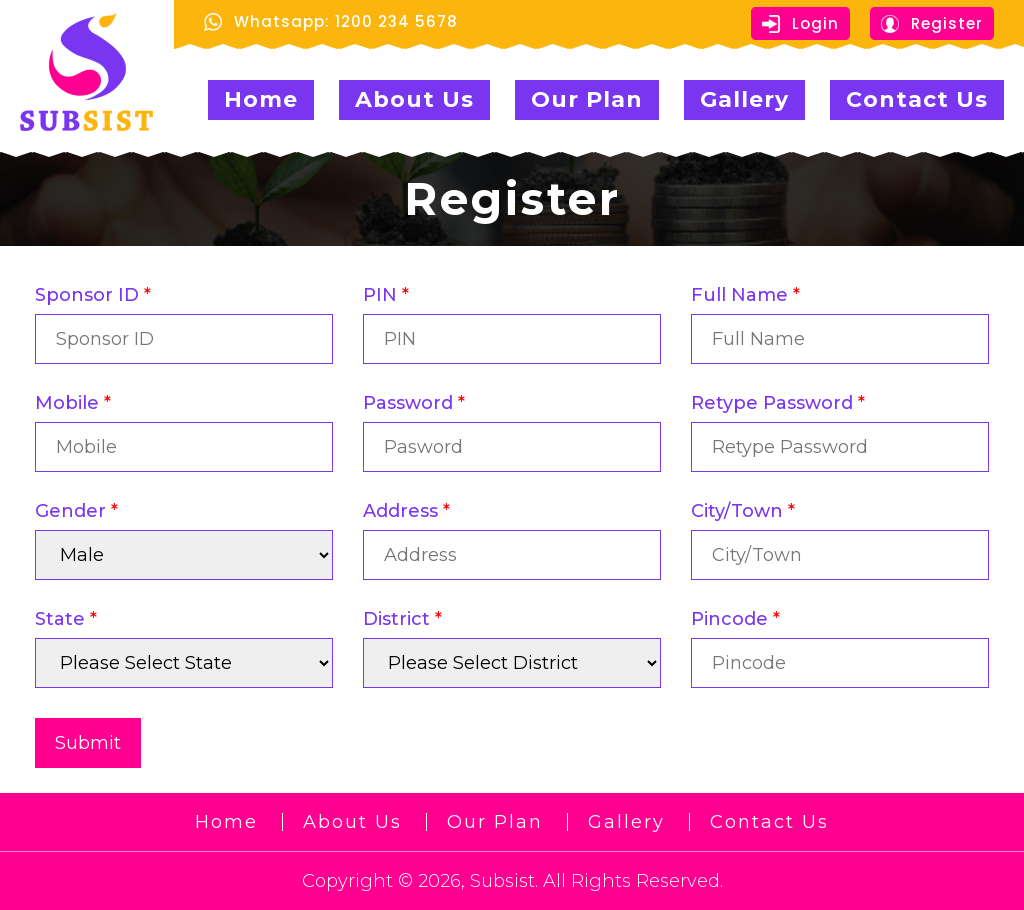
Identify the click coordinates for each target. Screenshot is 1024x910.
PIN (386, 295)
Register (932, 23)
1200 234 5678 (396, 21)
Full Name (745, 295)
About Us (414, 99)
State (66, 619)
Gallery (744, 99)
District (402, 619)
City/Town (743, 511)
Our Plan (587, 99)
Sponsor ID (93, 295)
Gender (76, 511)
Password (414, 403)
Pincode (735, 619)
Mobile (73, 403)
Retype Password (778, 403)
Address (406, 511)
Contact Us (917, 99)
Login (800, 23)
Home (261, 99)
